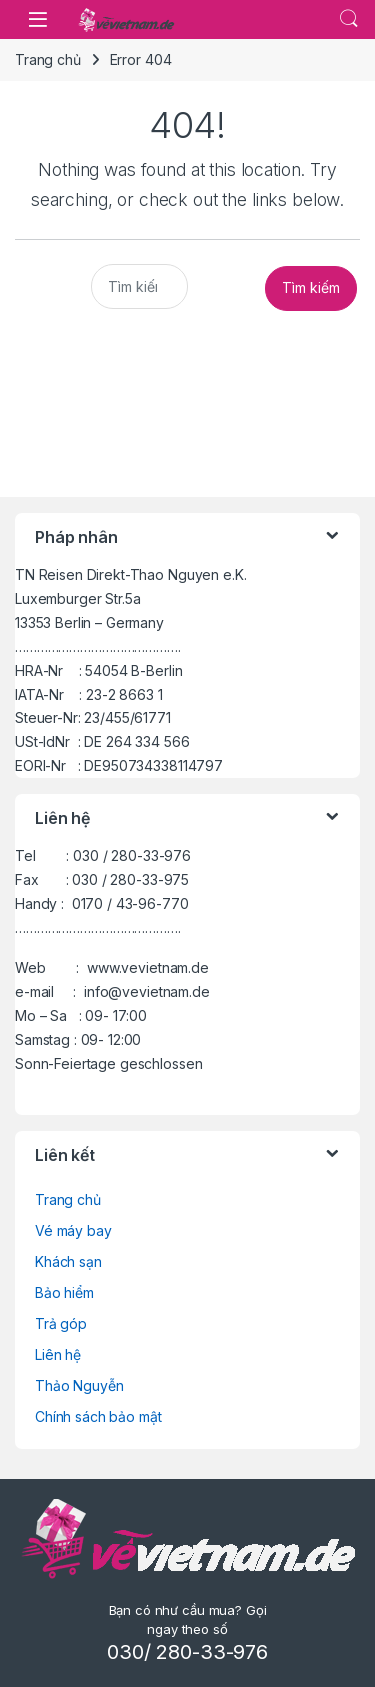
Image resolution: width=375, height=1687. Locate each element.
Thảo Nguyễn (79, 1385)
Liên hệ (58, 1354)
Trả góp (61, 1323)
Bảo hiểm (64, 1292)
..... (349, 19)
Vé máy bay (73, 1230)
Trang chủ (48, 59)
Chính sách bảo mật (98, 1416)
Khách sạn (68, 1261)
